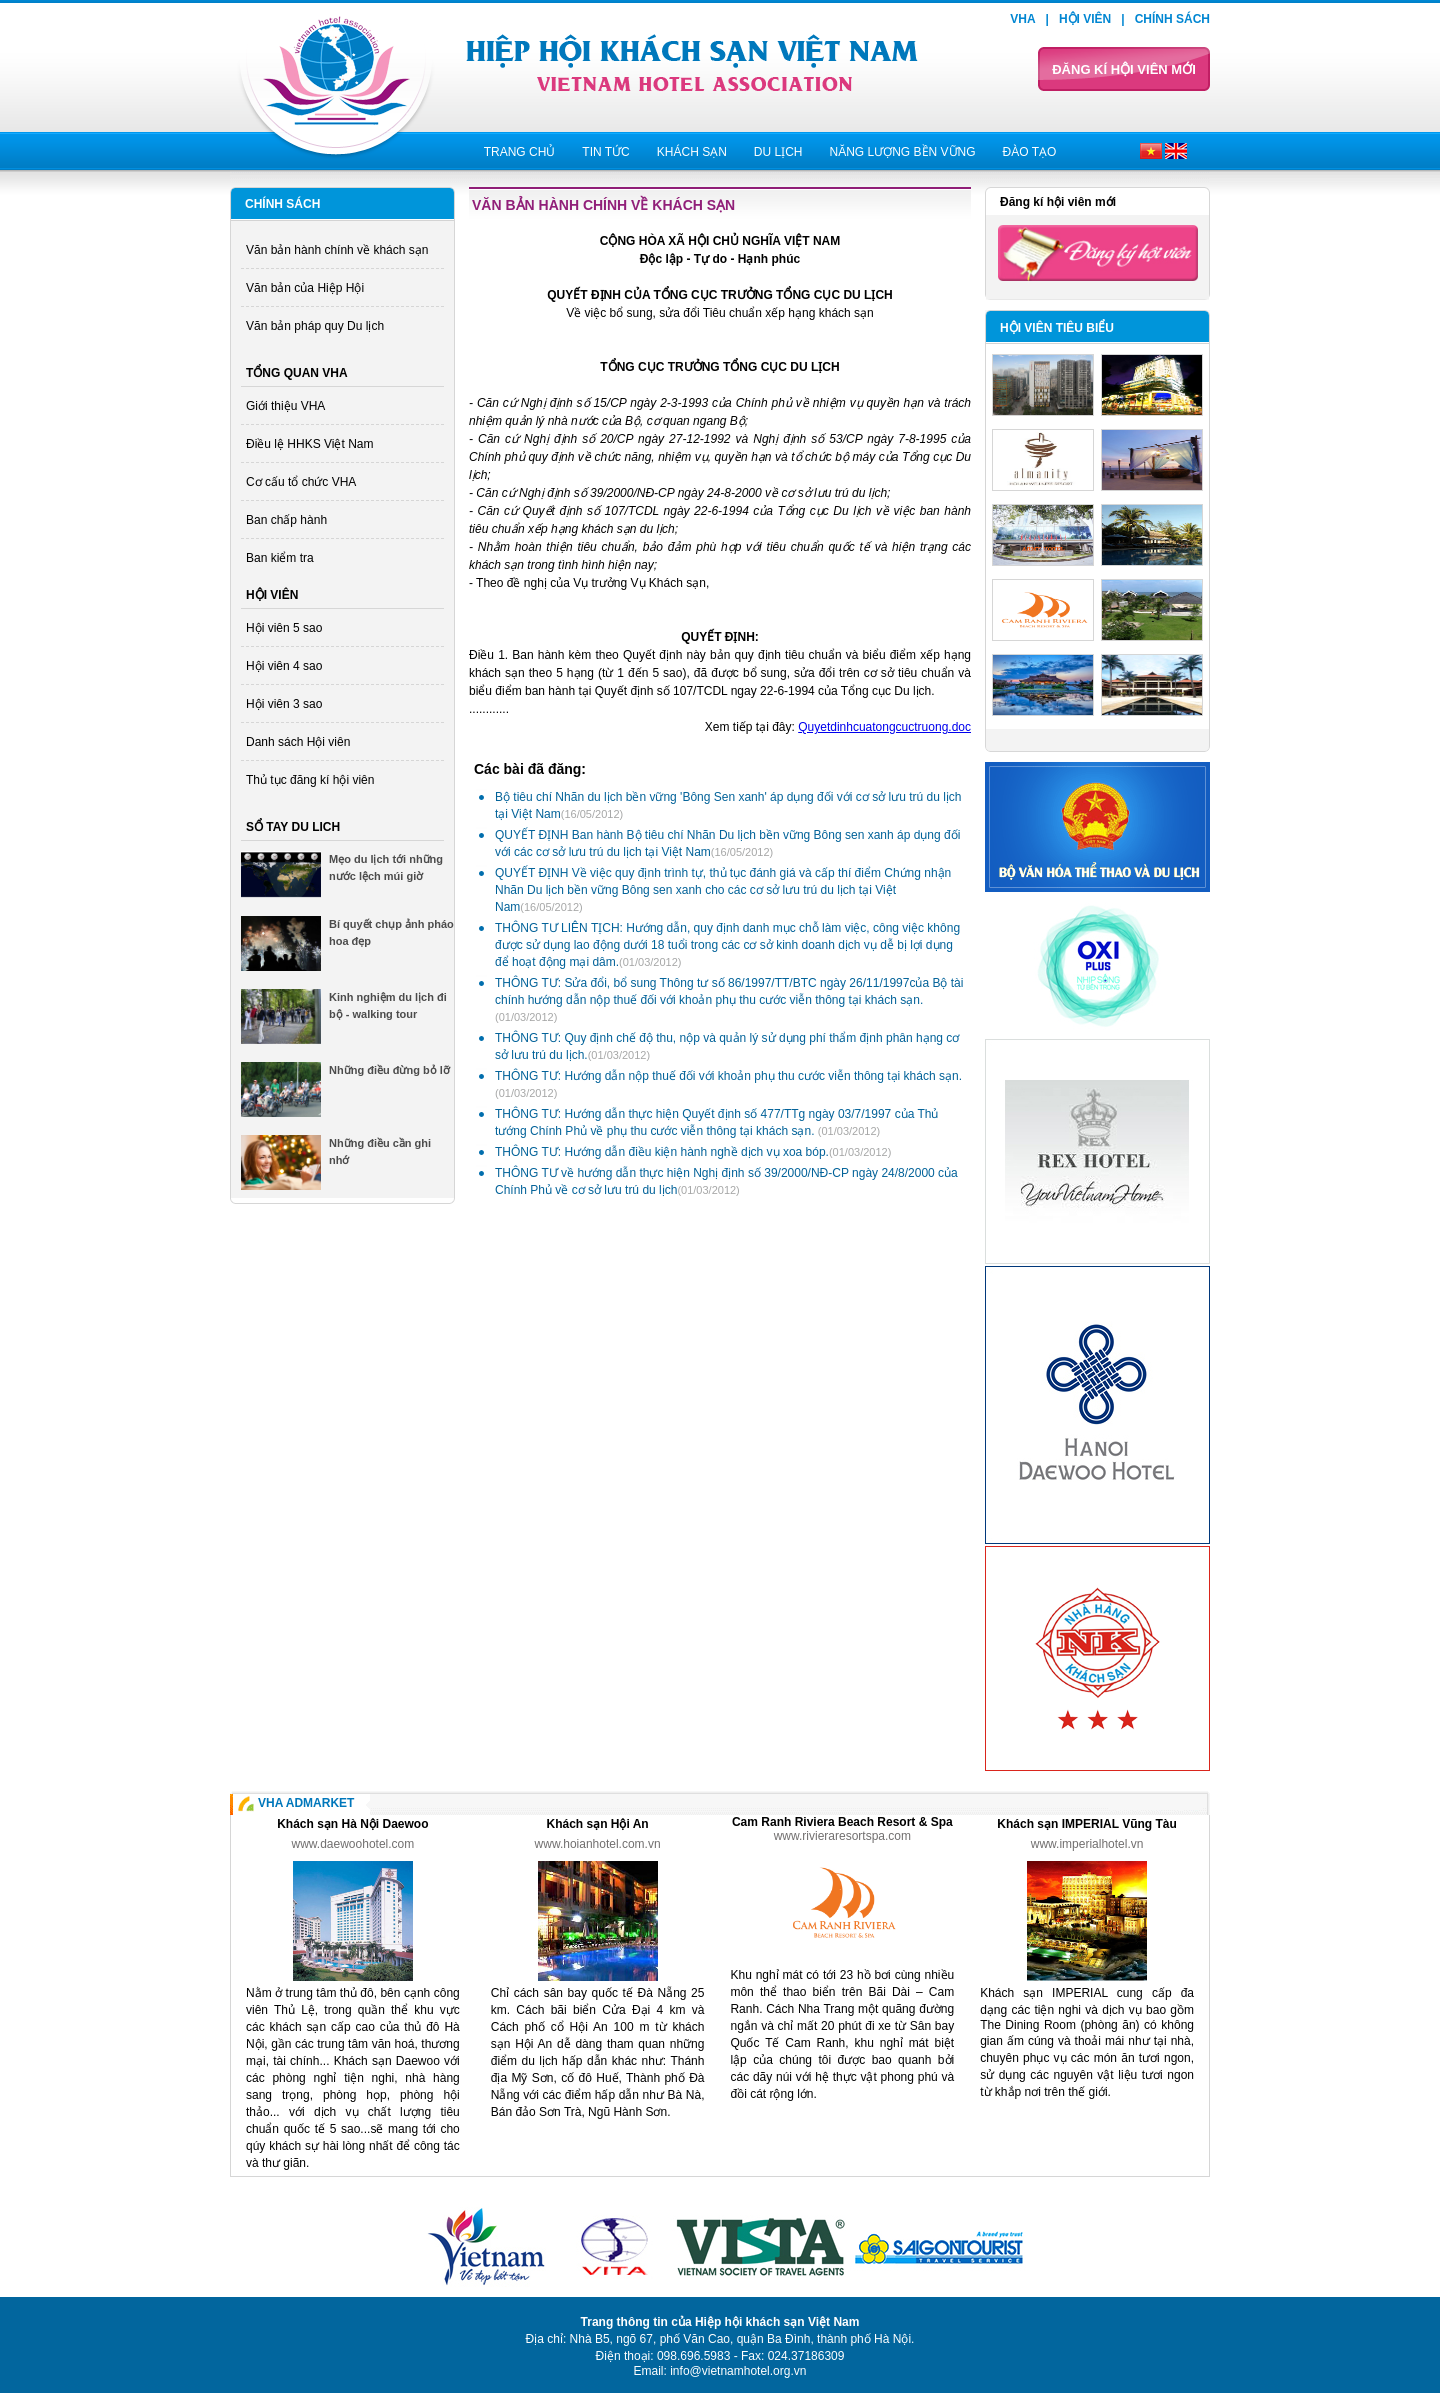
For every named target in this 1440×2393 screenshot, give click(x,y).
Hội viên (1085, 19)
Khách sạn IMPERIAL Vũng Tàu (1086, 1824)
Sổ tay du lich (293, 827)
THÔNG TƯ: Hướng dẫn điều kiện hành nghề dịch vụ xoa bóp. (693, 1152)
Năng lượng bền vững (902, 152)
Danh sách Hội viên (298, 742)
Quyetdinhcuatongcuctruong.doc (884, 727)
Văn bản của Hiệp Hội (305, 288)
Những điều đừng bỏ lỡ (389, 1070)
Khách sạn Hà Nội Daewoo (352, 1824)
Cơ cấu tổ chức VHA (301, 482)
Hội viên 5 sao (284, 628)
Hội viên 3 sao (284, 704)
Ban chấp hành (286, 520)
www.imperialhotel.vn (1087, 1844)
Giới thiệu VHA (285, 406)
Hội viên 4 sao (284, 666)
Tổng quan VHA (297, 373)
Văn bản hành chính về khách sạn (337, 250)
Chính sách (1172, 19)
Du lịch (778, 152)
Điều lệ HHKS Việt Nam (309, 444)
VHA (1022, 19)
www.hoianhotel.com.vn (598, 1844)
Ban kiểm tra (280, 558)
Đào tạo (1030, 152)
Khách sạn (692, 152)
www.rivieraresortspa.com (842, 1836)
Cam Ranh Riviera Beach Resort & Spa (842, 1822)
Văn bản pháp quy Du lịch (315, 326)
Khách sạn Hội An (597, 1824)
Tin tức (605, 152)
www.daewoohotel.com (353, 1844)
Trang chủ (520, 152)
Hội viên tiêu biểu (1057, 328)
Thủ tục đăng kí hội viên (310, 780)
